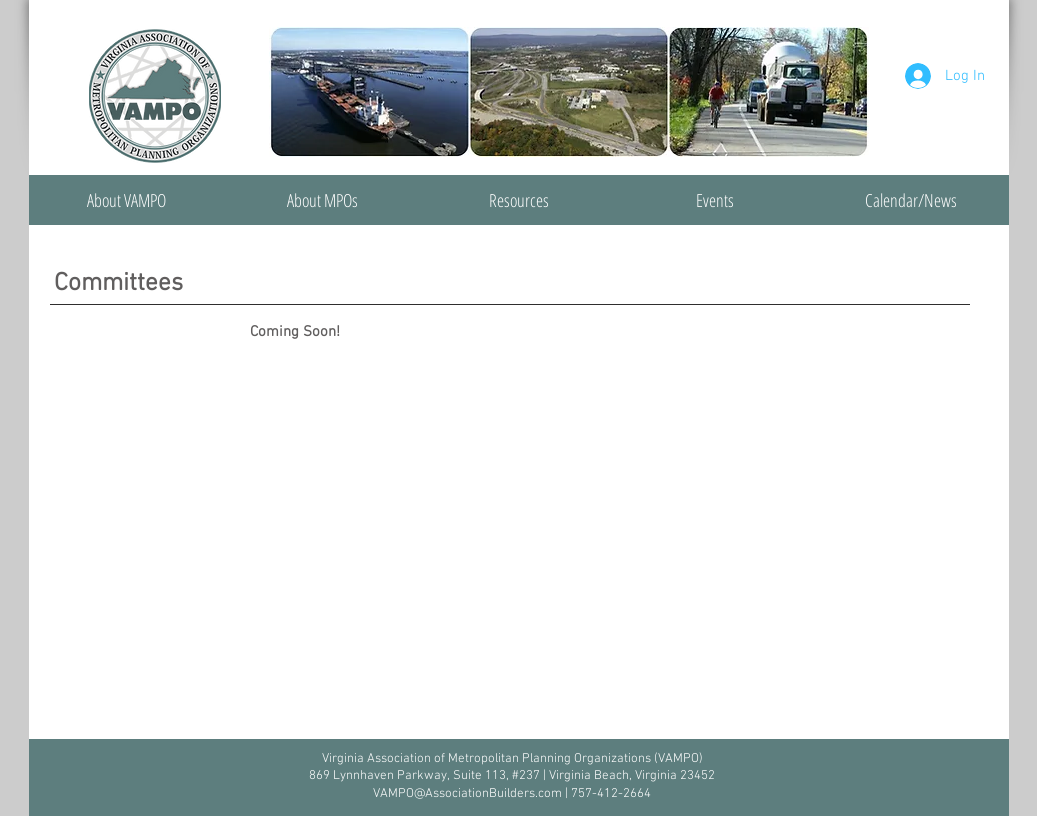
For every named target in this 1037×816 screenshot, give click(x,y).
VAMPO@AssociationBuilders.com (467, 794)
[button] (323, 200)
